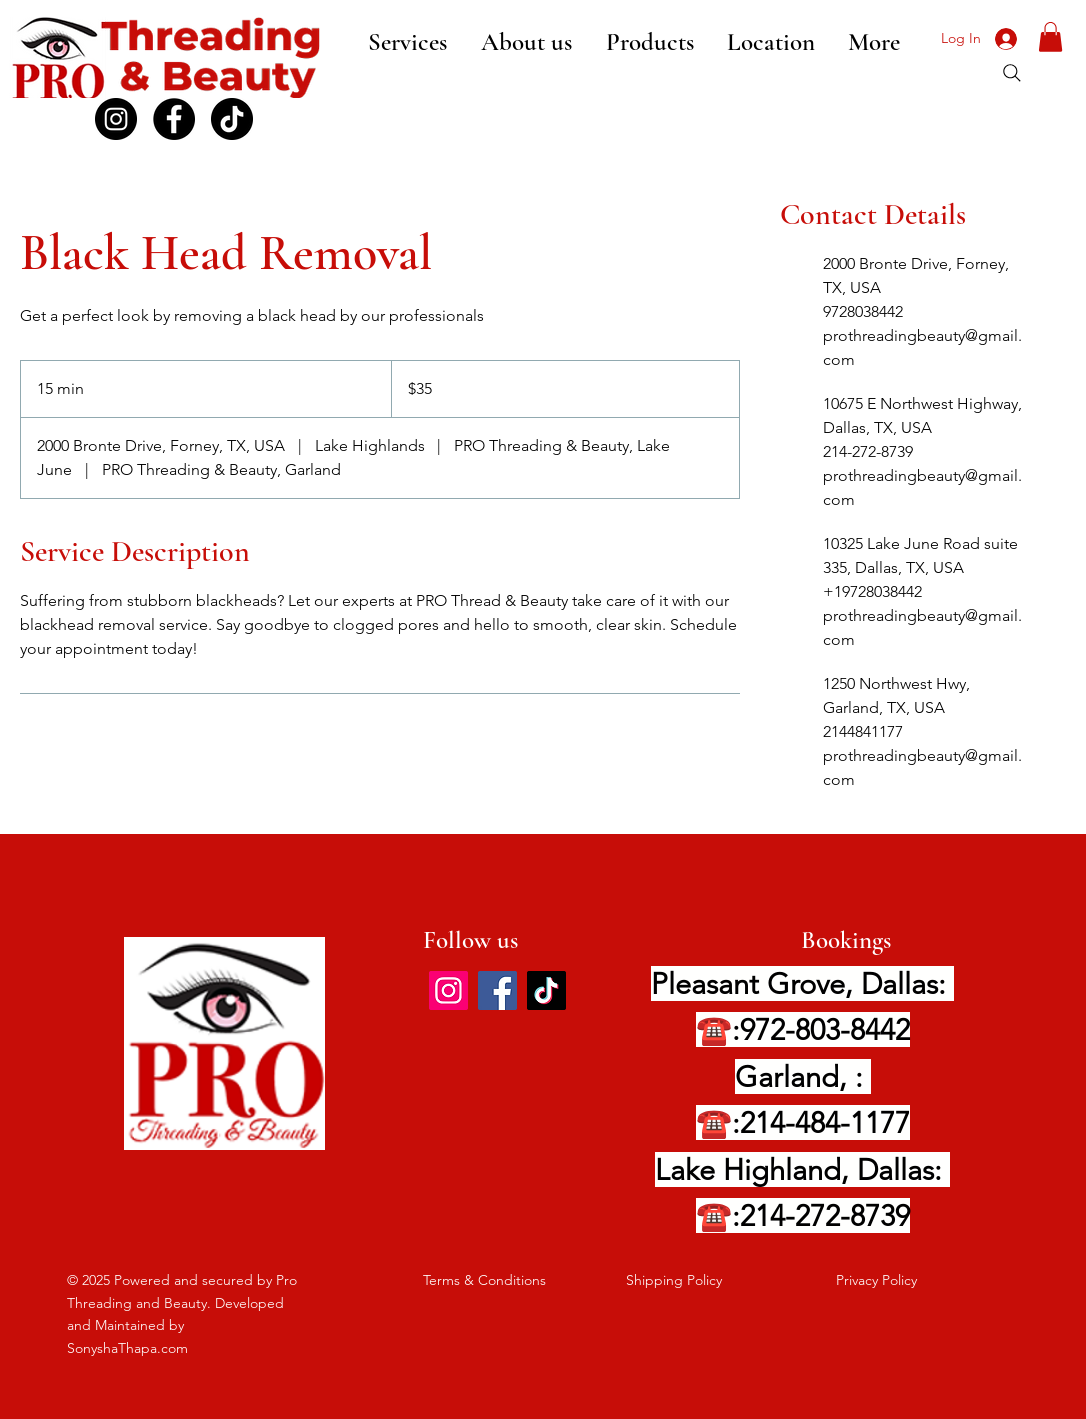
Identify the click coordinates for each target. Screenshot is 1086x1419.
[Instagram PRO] (116, 119)
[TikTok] (232, 119)
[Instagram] (448, 990)
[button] (1050, 37)
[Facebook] (174, 119)
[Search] (1012, 73)
